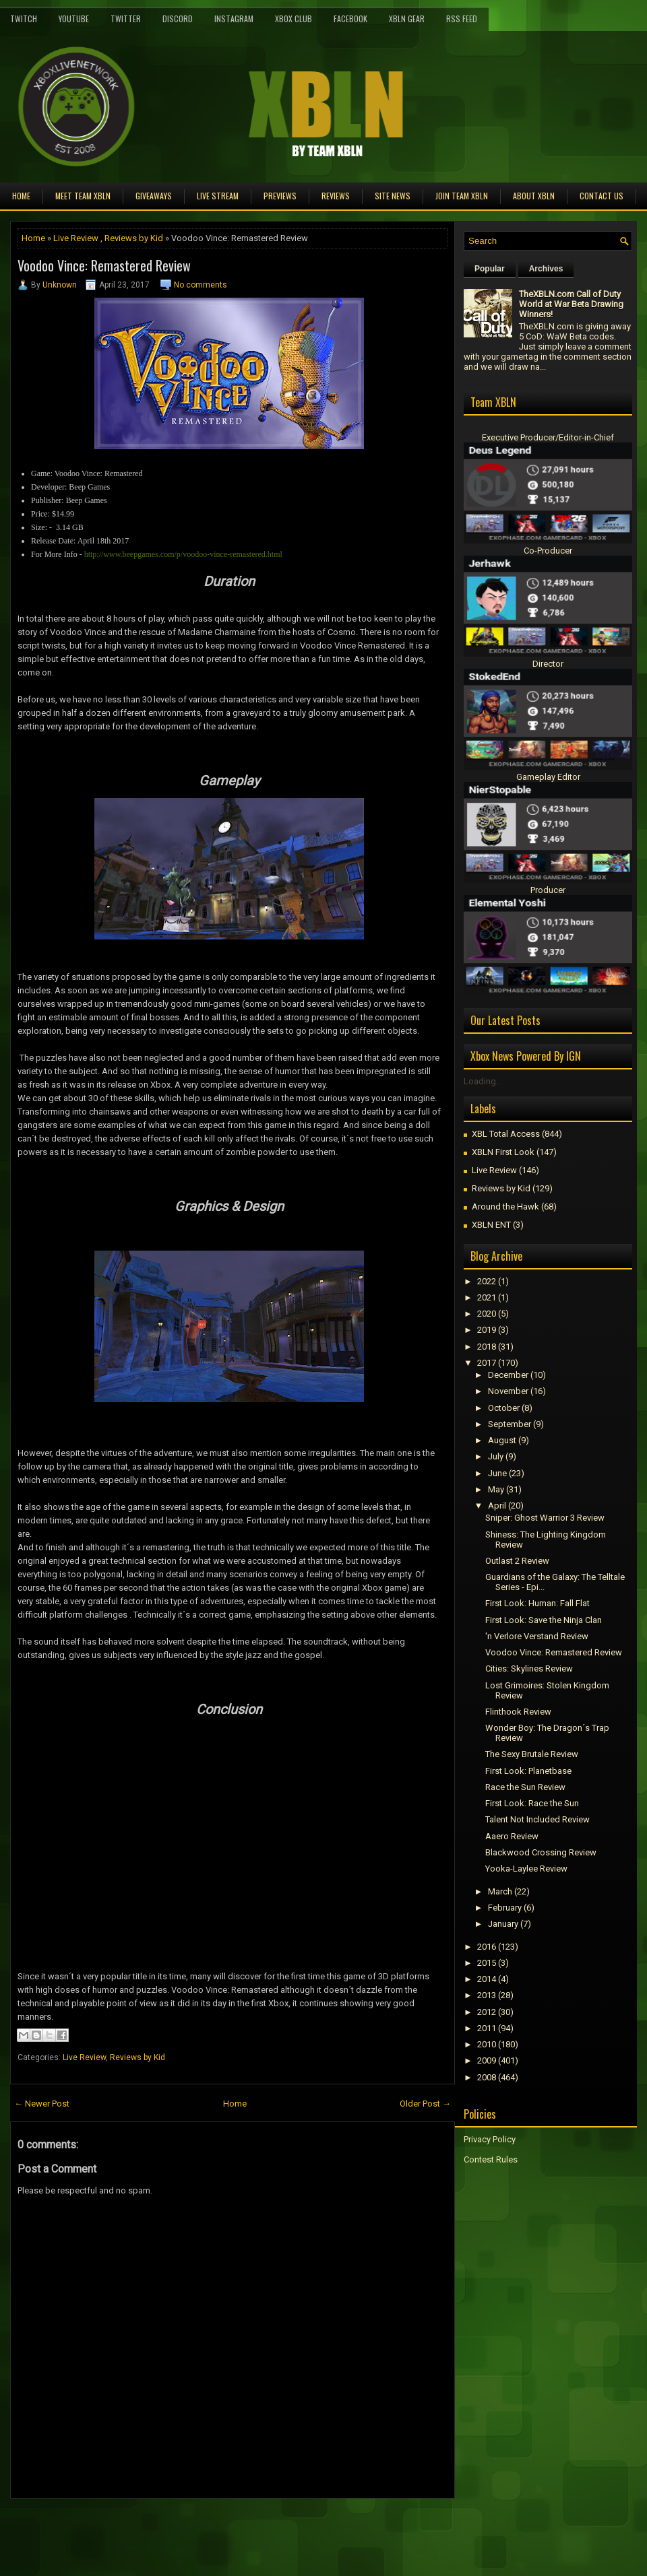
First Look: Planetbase (528, 1771)
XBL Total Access (506, 1134)
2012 (486, 2012)
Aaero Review (511, 1836)
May (496, 1489)
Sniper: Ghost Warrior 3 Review (545, 1518)
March (500, 1891)
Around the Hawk (505, 1206)
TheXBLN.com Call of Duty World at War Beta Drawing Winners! (571, 304)
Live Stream (218, 195)
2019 (486, 1330)
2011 (486, 2028)
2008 (486, 2077)
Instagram (233, 18)
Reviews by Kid (133, 238)
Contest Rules (491, 2159)
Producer (547, 890)
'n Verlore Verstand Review (536, 1636)
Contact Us (601, 195)
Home (21, 195)
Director (547, 664)
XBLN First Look (503, 1152)
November (508, 1391)
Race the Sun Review (525, 1787)
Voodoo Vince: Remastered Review (104, 265)
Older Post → (425, 2104)
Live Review (75, 238)
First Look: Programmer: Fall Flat (537, 1603)
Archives (546, 268)
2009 (486, 2060)
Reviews (335, 195)
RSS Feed (461, 18)
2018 (486, 1347)
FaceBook (350, 18)
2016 (486, 1947)
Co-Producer (548, 551)
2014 (486, 1979)
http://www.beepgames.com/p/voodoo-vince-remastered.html (183, 554)
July (495, 1456)
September (509, 1424)
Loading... (483, 1081)
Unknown (59, 285)
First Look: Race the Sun (532, 1803)
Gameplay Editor (548, 777)
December (508, 1375)
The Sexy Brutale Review (531, 1754)
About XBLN (534, 195)
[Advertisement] (168, 2529)
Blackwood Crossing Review (540, 1852)
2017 (486, 1363)
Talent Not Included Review (537, 1819)
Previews (280, 195)
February (505, 1908)
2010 (486, 2044)
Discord (177, 18)
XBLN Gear (407, 18)
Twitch (23, 18)
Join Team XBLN (461, 195)
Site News (392, 195)
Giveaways (153, 195)
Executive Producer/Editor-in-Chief (548, 437)
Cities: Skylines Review (529, 1668)
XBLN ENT (491, 1225)
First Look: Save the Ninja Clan (543, 1620)
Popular (489, 268)
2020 (486, 1314)
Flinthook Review (518, 1712)
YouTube (74, 18)
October (504, 1408)
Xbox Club (293, 18)
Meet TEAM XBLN (83, 195)
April (497, 1505)
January (503, 1924)
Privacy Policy (490, 2139)
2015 (486, 1963)
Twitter (126, 18)
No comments (200, 285)
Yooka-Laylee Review (526, 1868)
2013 (486, 1995)
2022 (486, 1281)
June (497, 1473)
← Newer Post (41, 2104)
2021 (486, 1297)
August (502, 1440)
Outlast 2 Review (517, 1561)
